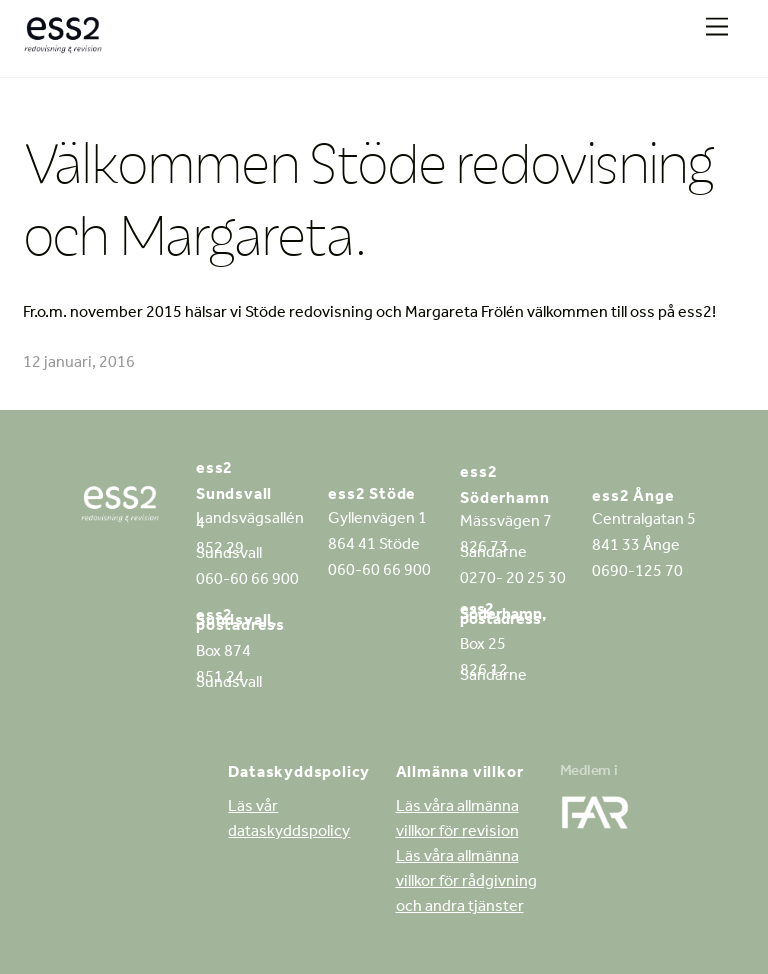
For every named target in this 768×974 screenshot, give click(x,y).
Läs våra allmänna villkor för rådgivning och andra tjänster (466, 883)
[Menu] (717, 27)
